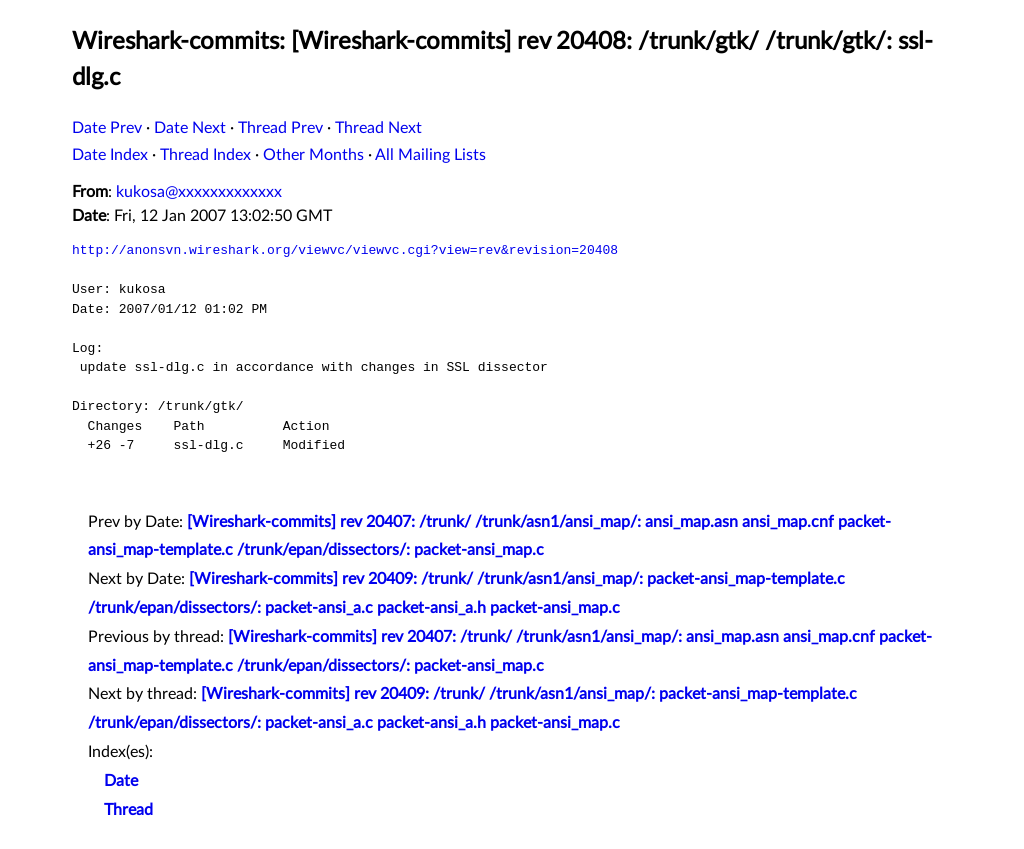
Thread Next (378, 128)
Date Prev (107, 128)
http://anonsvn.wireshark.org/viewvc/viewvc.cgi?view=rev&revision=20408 (345, 250)
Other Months (313, 155)
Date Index (110, 155)
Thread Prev (280, 128)
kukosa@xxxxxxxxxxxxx (199, 192)
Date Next (190, 128)
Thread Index (205, 155)
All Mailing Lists (430, 155)
